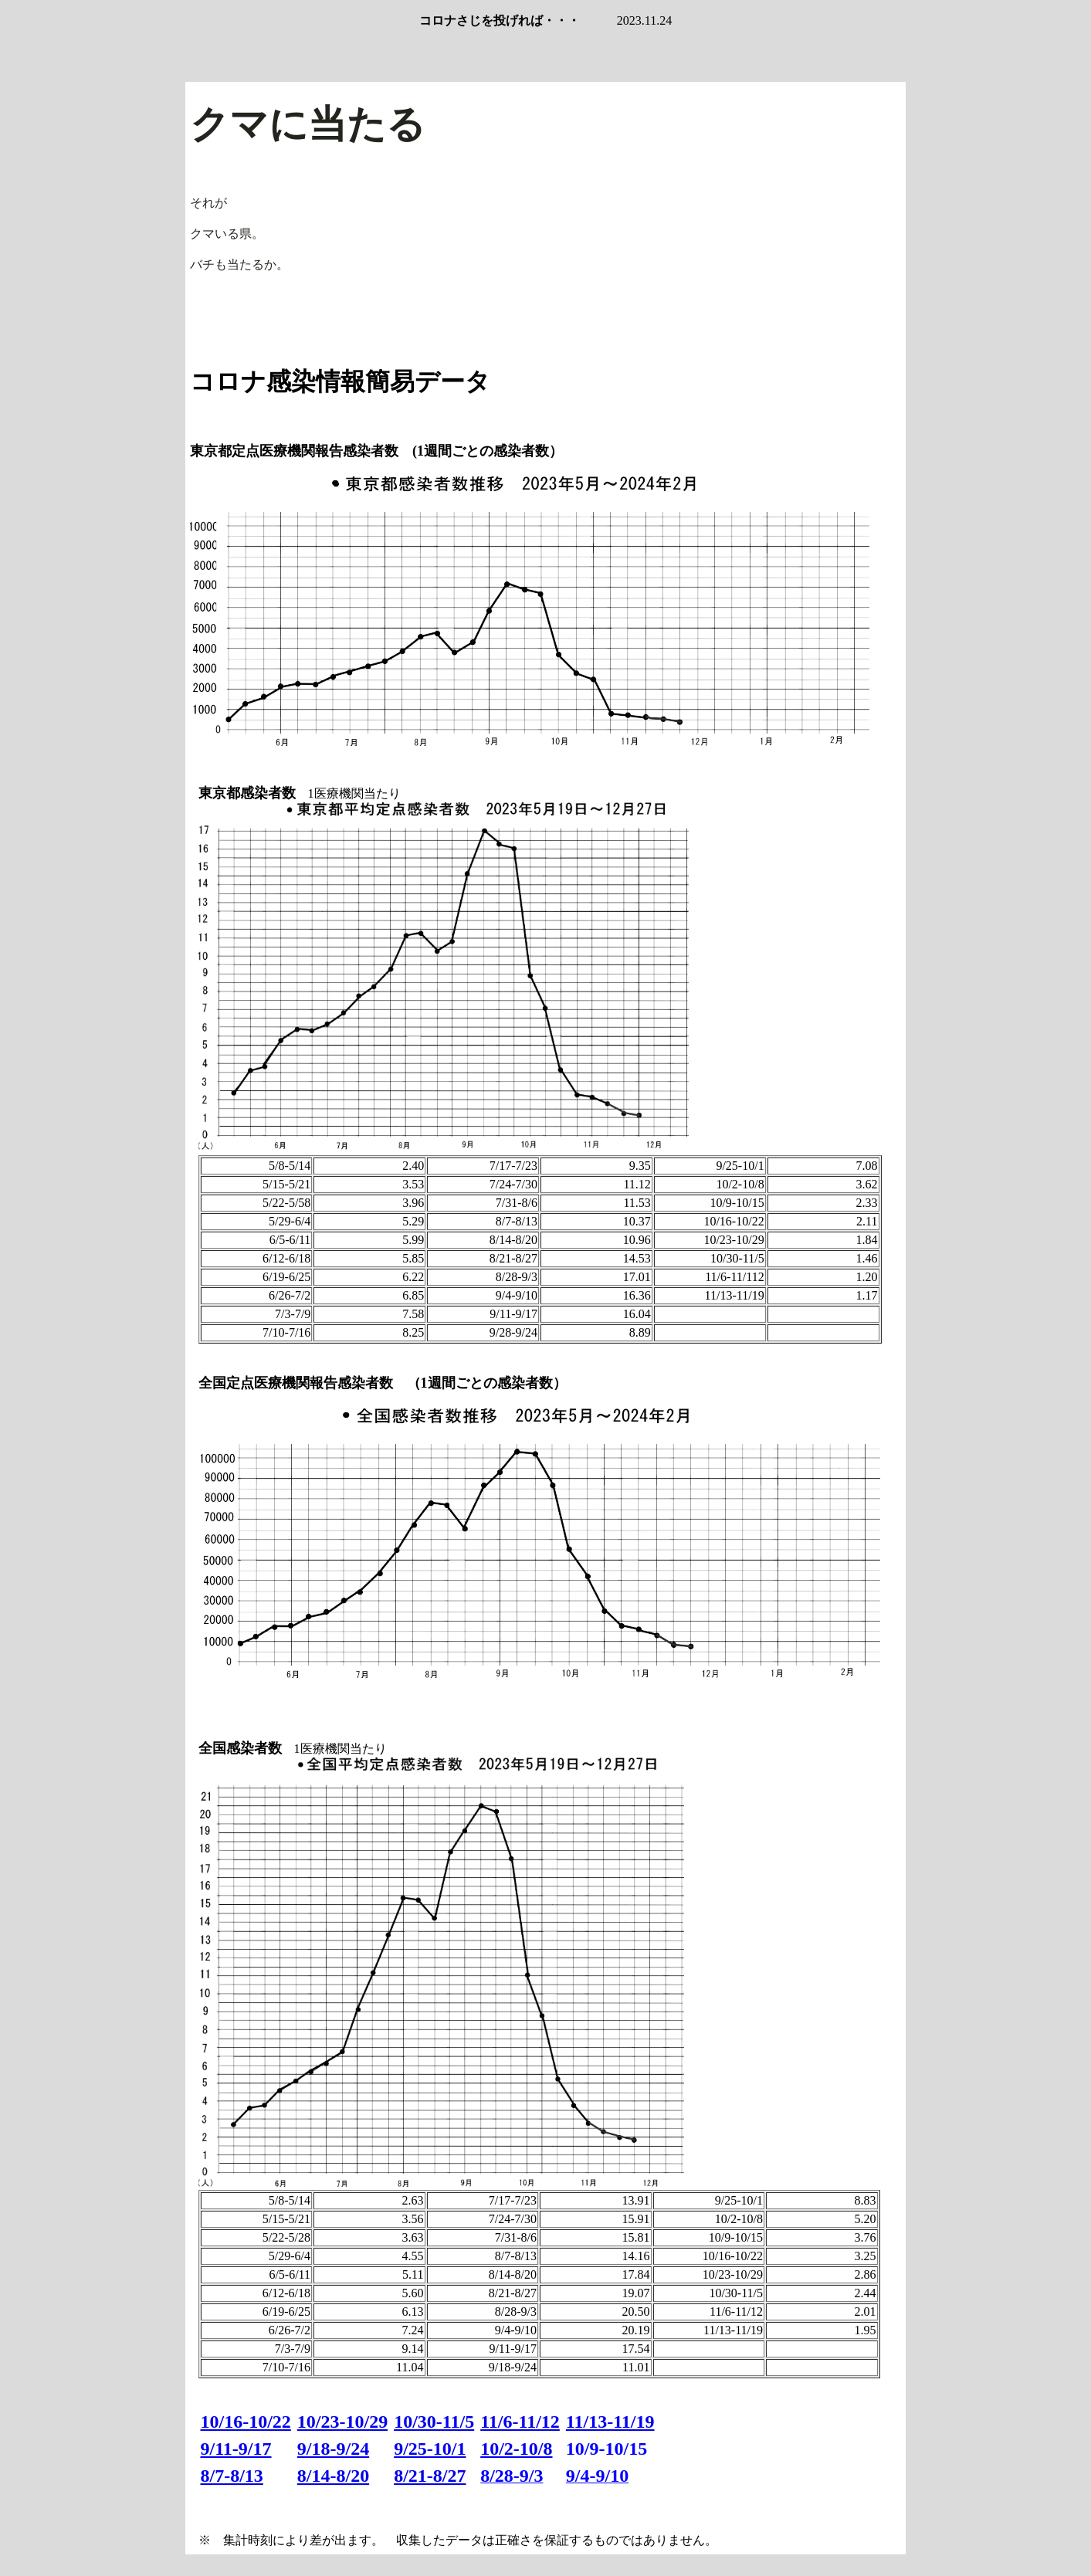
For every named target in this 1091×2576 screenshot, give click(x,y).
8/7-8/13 (232, 2476)
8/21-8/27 (430, 2476)
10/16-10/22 (246, 2422)
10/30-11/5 (434, 2422)
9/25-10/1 (430, 2449)
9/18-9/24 (333, 2449)
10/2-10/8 (516, 2449)
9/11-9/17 (236, 2449)
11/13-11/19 (610, 2422)
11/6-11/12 (520, 2422)
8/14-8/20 (333, 2476)
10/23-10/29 (342, 2422)
